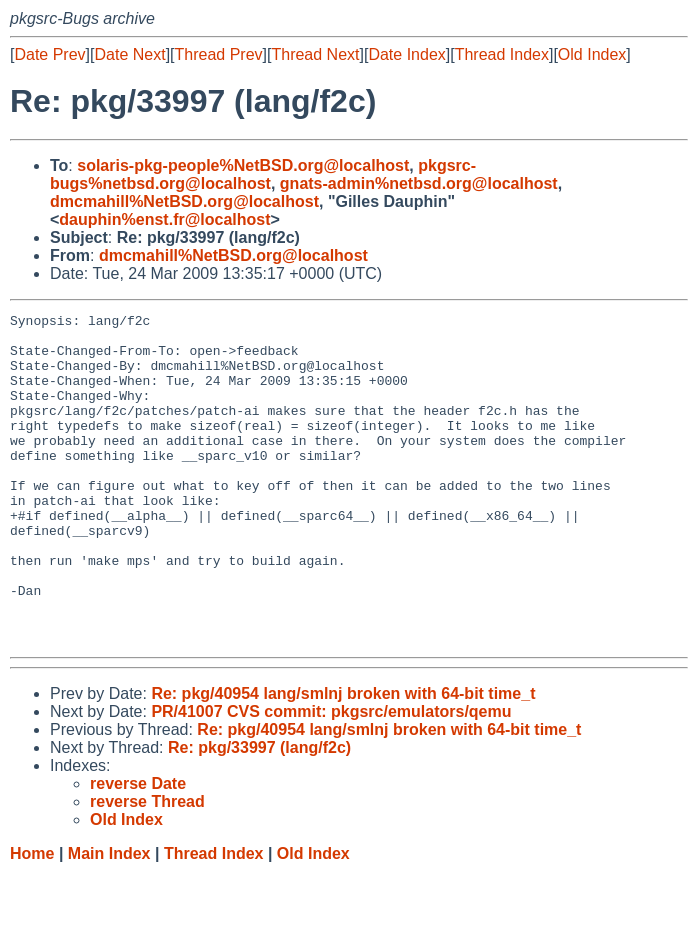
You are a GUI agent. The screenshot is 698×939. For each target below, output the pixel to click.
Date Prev (49, 54)
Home (32, 919)
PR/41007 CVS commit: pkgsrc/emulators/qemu (331, 777)
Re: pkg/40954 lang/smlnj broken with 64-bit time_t (343, 759)
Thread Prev (219, 54)
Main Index (109, 919)
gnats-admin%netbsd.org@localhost (419, 183)
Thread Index (502, 54)
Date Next (129, 54)
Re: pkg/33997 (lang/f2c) (259, 813)
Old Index (592, 54)
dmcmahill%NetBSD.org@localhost (184, 201)
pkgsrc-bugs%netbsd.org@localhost (263, 174)
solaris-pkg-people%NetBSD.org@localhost (243, 165)
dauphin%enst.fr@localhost (164, 219)
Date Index (406, 54)
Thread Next (315, 54)
